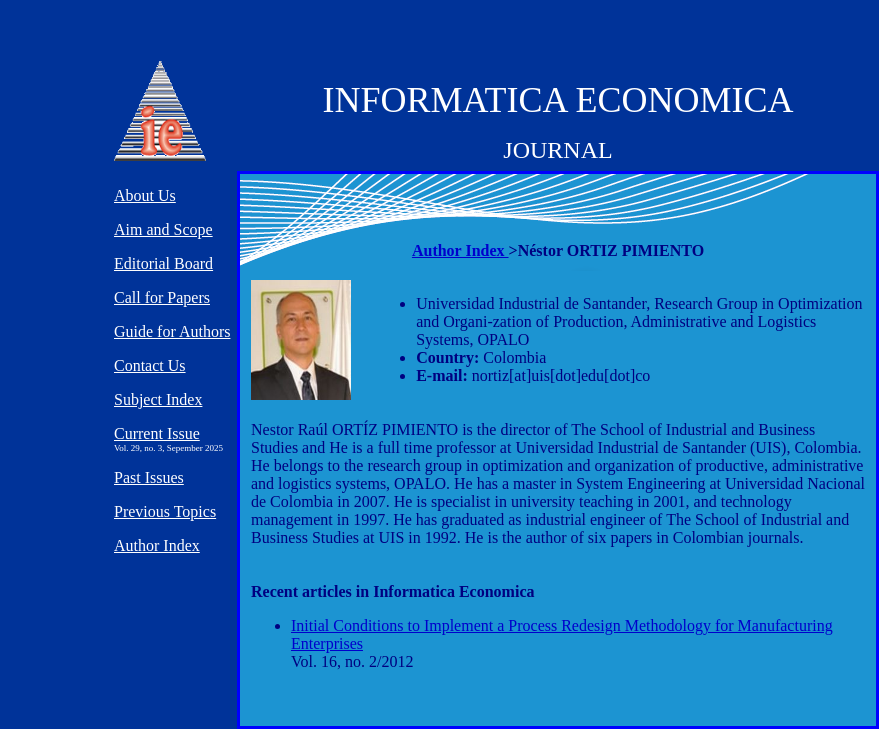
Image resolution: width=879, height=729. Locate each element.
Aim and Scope (163, 229)
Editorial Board (163, 263)
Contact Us (150, 365)
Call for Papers (162, 297)
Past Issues (149, 477)
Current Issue (157, 433)
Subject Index (158, 399)
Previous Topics (165, 511)
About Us (145, 195)
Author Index (460, 250)
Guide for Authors (172, 331)
